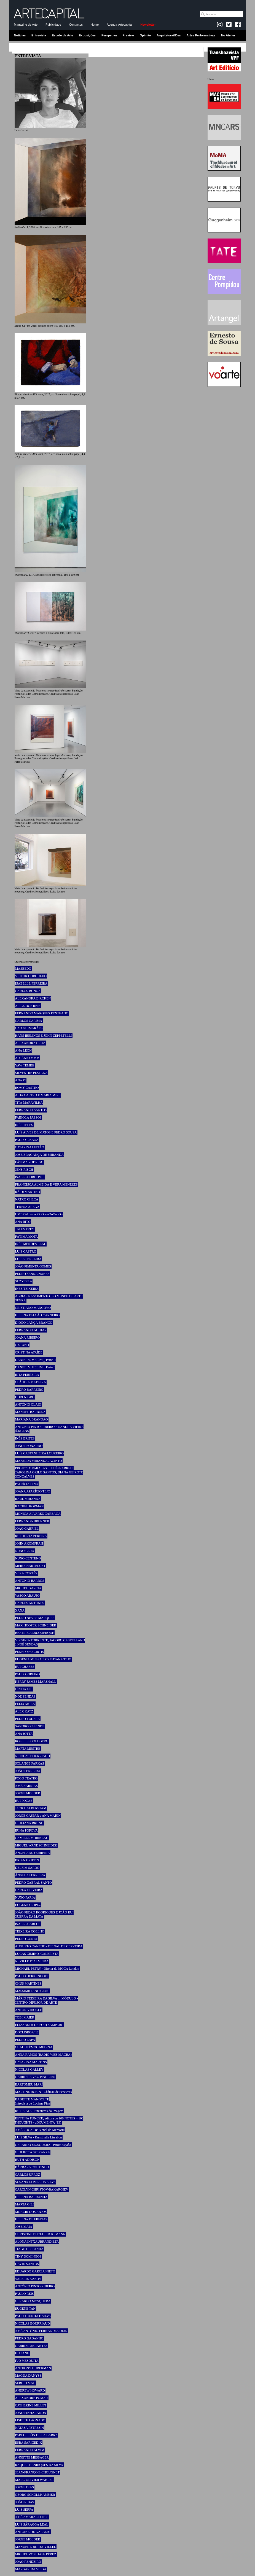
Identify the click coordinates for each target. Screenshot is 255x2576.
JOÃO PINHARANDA (30, 2413)
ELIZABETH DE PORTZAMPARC (39, 2025)
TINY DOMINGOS (28, 2256)
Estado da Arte (62, 35)
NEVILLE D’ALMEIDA (32, 1961)
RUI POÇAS (23, 1801)
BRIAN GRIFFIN (27, 1860)
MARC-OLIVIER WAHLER (34, 2480)
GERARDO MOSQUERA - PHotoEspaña (43, 2145)
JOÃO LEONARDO (29, 1446)
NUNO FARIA (25, 1897)
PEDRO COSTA (26, 1939)
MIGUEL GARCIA (28, 1588)
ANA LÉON (23, 1050)
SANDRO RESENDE (29, 1726)
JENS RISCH (24, 1170)
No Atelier (228, 35)
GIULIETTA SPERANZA (32, 2152)
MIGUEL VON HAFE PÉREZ (35, 2554)
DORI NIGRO (24, 1397)
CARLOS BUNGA (28, 991)
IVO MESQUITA (27, 2361)
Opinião (145, 35)
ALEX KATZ (24, 1711)
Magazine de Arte (26, 24)
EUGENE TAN (25, 2308)
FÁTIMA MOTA (26, 1237)
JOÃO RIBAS (24, 2502)
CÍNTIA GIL (24, 1689)
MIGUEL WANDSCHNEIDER (36, 1845)
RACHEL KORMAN (29, 1506)
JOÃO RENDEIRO (28, 2562)
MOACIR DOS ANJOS (31, 2212)
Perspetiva (109, 35)
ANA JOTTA (24, 1734)
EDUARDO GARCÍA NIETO (35, 2271)
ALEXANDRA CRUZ (30, 1043)
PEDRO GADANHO (29, 2338)
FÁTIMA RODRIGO (29, 1162)
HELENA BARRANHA (31, 2197)
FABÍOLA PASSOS (28, 1117)
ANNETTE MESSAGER (32, 2457)
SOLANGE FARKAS (29, 1763)
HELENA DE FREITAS (31, 2219)
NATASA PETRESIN (29, 2428)
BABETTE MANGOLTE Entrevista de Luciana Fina (32, 2101)
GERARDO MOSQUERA (32, 2301)
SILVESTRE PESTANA (31, 1073)
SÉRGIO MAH (25, 2383)
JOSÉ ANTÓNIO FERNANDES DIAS (41, 2331)
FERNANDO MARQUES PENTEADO (41, 1013)
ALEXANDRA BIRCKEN (33, 998)
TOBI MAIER (24, 2017)
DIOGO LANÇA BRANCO (33, 1323)
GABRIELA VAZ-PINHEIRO (35, 2077)
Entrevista (38, 35)
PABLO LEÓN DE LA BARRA (36, 2435)
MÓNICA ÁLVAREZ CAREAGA (38, 1514)
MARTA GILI (24, 2204)
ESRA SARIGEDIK (28, 2442)
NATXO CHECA (26, 1199)
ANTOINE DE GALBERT (33, 2532)
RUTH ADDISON (27, 2160)
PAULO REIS (24, 2294)
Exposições (87, 35)
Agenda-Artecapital (120, 24)
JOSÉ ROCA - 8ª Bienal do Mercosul (40, 2130)
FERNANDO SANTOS (31, 1110)
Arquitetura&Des (169, 35)
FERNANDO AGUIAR (31, 1330)
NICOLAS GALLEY (29, 2069)
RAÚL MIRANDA (28, 1499)
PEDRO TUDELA (27, 1719)
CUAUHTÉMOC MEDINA (34, 2047)
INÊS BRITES (25, 1438)
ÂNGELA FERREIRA (30, 1875)
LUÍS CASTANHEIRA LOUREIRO (39, 1453)
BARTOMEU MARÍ (29, 2084)
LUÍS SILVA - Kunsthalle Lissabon (38, 2137)
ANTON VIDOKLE (28, 2010)
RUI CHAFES (24, 1667)
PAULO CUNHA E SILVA (33, 2316)
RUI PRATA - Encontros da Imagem (39, 2111)
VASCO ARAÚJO (27, 1595)
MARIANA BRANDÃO (31, 1419)
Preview (128, 35)
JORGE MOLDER (27, 1793)
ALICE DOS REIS (27, 1006)
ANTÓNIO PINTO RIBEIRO (35, 2286)
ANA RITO (23, 1222)
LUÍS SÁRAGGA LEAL (32, 2524)
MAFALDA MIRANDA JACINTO (38, 1461)
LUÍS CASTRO (25, 1251)
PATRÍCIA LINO (26, 1484)
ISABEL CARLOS (28, 1924)
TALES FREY (24, 1229)
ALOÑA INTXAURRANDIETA (37, 2241)
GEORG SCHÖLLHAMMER (35, 2495)
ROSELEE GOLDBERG (32, 1741)
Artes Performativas (200, 35)
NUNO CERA (24, 1551)
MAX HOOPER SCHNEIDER (35, 1625)
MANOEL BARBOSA (30, 1412)
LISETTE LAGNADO (30, 2420)
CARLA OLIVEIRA (29, 1890)
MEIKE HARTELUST (30, 1566)
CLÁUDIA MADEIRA (30, 1382)
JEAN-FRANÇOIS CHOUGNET (37, 2472)
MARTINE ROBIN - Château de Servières (43, 2092)
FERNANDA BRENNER (32, 1521)
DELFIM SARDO (27, 1868)
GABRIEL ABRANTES (31, 2346)
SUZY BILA (23, 1281)
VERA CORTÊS (26, 1573)
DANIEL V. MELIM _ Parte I (35, 1367)
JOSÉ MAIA (23, 2227)
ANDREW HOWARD (30, 2390)
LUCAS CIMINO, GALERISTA (37, 1954)
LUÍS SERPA (24, 2509)
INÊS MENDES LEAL (30, 1244)
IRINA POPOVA (26, 1830)
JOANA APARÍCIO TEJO (32, 1491)
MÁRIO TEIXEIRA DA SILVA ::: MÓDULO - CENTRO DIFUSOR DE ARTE (46, 2000)
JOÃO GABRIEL (27, 1528)
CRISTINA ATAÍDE (28, 1352)
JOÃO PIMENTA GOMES (33, 1266)
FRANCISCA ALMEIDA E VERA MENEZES (46, 1184)
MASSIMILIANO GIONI (32, 1991)
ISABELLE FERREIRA (31, 983)
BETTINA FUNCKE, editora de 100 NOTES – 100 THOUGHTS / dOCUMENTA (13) (49, 2120)
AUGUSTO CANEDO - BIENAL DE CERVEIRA (49, 1946)
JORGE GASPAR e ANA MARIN (38, 1816)
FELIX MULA (25, 1704)
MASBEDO (23, 969)
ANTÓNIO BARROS (29, 1581)
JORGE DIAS (24, 2487)
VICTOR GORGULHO (31, 976)
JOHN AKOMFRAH (29, 1543)
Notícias (20, 35)
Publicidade (53, 24)
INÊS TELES (24, 1125)
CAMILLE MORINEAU (32, 1838)
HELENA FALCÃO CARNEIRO (37, 1315)
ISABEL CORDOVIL (30, 1177)
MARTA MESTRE (27, 1749)
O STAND (22, 1345)
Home (95, 24)
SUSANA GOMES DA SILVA (35, 2182)
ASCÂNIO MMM (27, 1058)
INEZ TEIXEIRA (27, 1289)
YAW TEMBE (24, 1065)
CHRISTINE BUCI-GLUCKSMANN (40, 2234)
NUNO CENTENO (28, 1558)
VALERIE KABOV (28, 2279)
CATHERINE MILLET (31, 2405)
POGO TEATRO (26, 1778)
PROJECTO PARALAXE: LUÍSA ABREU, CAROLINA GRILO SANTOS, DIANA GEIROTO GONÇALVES (49, 1472)
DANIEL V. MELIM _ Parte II (35, 1360)
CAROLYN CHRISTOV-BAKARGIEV (41, 2189)
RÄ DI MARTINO (27, 1192)
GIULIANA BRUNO (29, 1823)
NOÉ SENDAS (25, 1696)
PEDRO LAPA (25, 2040)
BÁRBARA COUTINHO (32, 2167)
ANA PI (20, 1080)
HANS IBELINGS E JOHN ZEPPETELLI (43, 1036)
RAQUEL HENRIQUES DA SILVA (39, 2465)
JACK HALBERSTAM (30, 1808)
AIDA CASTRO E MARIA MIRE (38, 1095)
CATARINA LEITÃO (29, 1147)
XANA (20, 1610)
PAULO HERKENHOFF (32, 1976)
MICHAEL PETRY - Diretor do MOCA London (47, 1969)
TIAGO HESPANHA (29, 2249)
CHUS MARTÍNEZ (28, 1983)
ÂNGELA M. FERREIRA (32, 1853)
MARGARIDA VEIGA (30, 2569)
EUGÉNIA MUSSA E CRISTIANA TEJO (43, 1659)
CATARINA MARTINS (31, 2062)
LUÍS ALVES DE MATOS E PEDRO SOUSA (46, 1132)
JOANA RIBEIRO (27, 1337)
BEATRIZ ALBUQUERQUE (34, 1633)
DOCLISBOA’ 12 (27, 2032)
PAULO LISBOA (27, 1140)
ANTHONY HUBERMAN (33, 2368)
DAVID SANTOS (27, 2264)
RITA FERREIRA (27, 1375)
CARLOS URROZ (27, 2174)
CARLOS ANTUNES (29, 1603)
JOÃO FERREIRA (28, 1771)
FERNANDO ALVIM (29, 2450)
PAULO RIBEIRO (27, 1674)
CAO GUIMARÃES (29, 1028)
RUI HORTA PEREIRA (31, 1536)
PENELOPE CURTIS (29, 1652)
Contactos (76, 24)
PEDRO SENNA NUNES (32, 1274)
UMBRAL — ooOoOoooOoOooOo (39, 1214)
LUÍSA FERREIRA (28, 1259)
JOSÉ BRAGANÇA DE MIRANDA (39, 1155)
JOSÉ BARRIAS (26, 1786)
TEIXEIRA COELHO (29, 1931)
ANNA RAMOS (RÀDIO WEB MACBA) (43, 2055)
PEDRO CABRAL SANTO (33, 1883)
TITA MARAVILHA (29, 1103)
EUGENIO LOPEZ (28, 1905)
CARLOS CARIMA (28, 1021)
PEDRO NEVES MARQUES (35, 1618)
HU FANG (22, 2353)
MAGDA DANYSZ (28, 2375)
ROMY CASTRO (27, 1088)
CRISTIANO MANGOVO (33, 1308)
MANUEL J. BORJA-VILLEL (35, 2547)
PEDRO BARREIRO (29, 1390)
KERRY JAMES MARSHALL (36, 1682)
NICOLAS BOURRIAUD (32, 1756)
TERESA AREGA (27, 1207)
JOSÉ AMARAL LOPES (32, 2517)
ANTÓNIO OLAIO (28, 1404)
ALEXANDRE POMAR (31, 2398)
